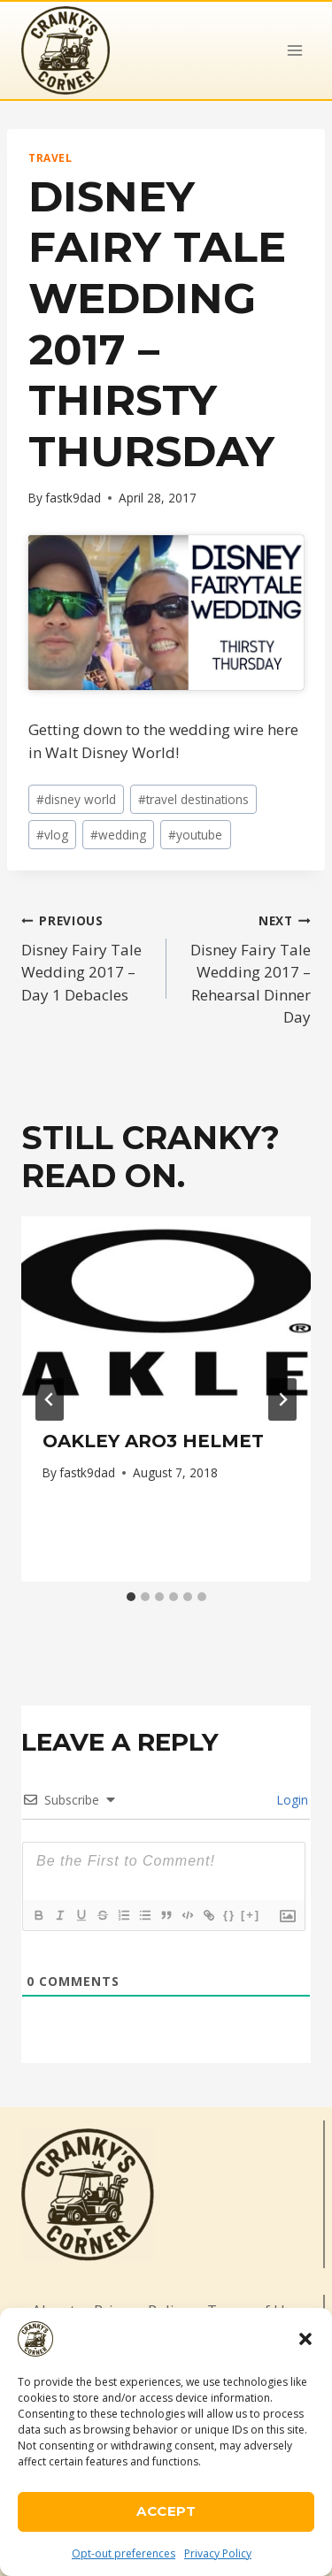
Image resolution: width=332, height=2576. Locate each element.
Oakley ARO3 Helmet (153, 1441)
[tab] (131, 1596)
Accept (166, 2511)
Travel (50, 157)
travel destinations (193, 799)
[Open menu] (294, 50)
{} (229, 1914)
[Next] (282, 1399)
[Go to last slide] (49, 1399)
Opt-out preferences (123, 2553)
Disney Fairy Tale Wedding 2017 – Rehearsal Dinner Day (246, 968)
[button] (305, 2339)
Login (290, 1799)
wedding (118, 834)
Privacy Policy (217, 2553)
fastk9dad (73, 497)
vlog (52, 834)
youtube (195, 834)
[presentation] (166, 1312)
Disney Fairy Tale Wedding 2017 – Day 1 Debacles (86, 956)
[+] (250, 1914)
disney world (76, 799)
